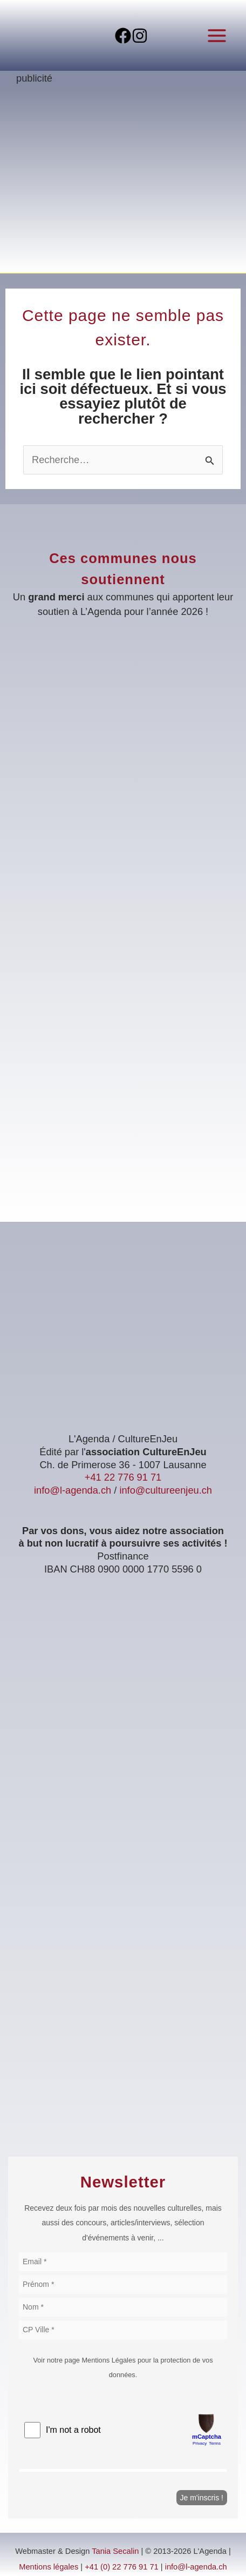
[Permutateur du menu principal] (217, 35)
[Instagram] (140, 36)
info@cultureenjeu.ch (165, 1490)
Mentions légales (48, 2566)
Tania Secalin (115, 2551)
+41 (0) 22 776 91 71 (122, 2566)
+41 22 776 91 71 (123, 1477)
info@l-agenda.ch (72, 1490)
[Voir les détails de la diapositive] (123, 183)
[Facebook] (123, 36)
